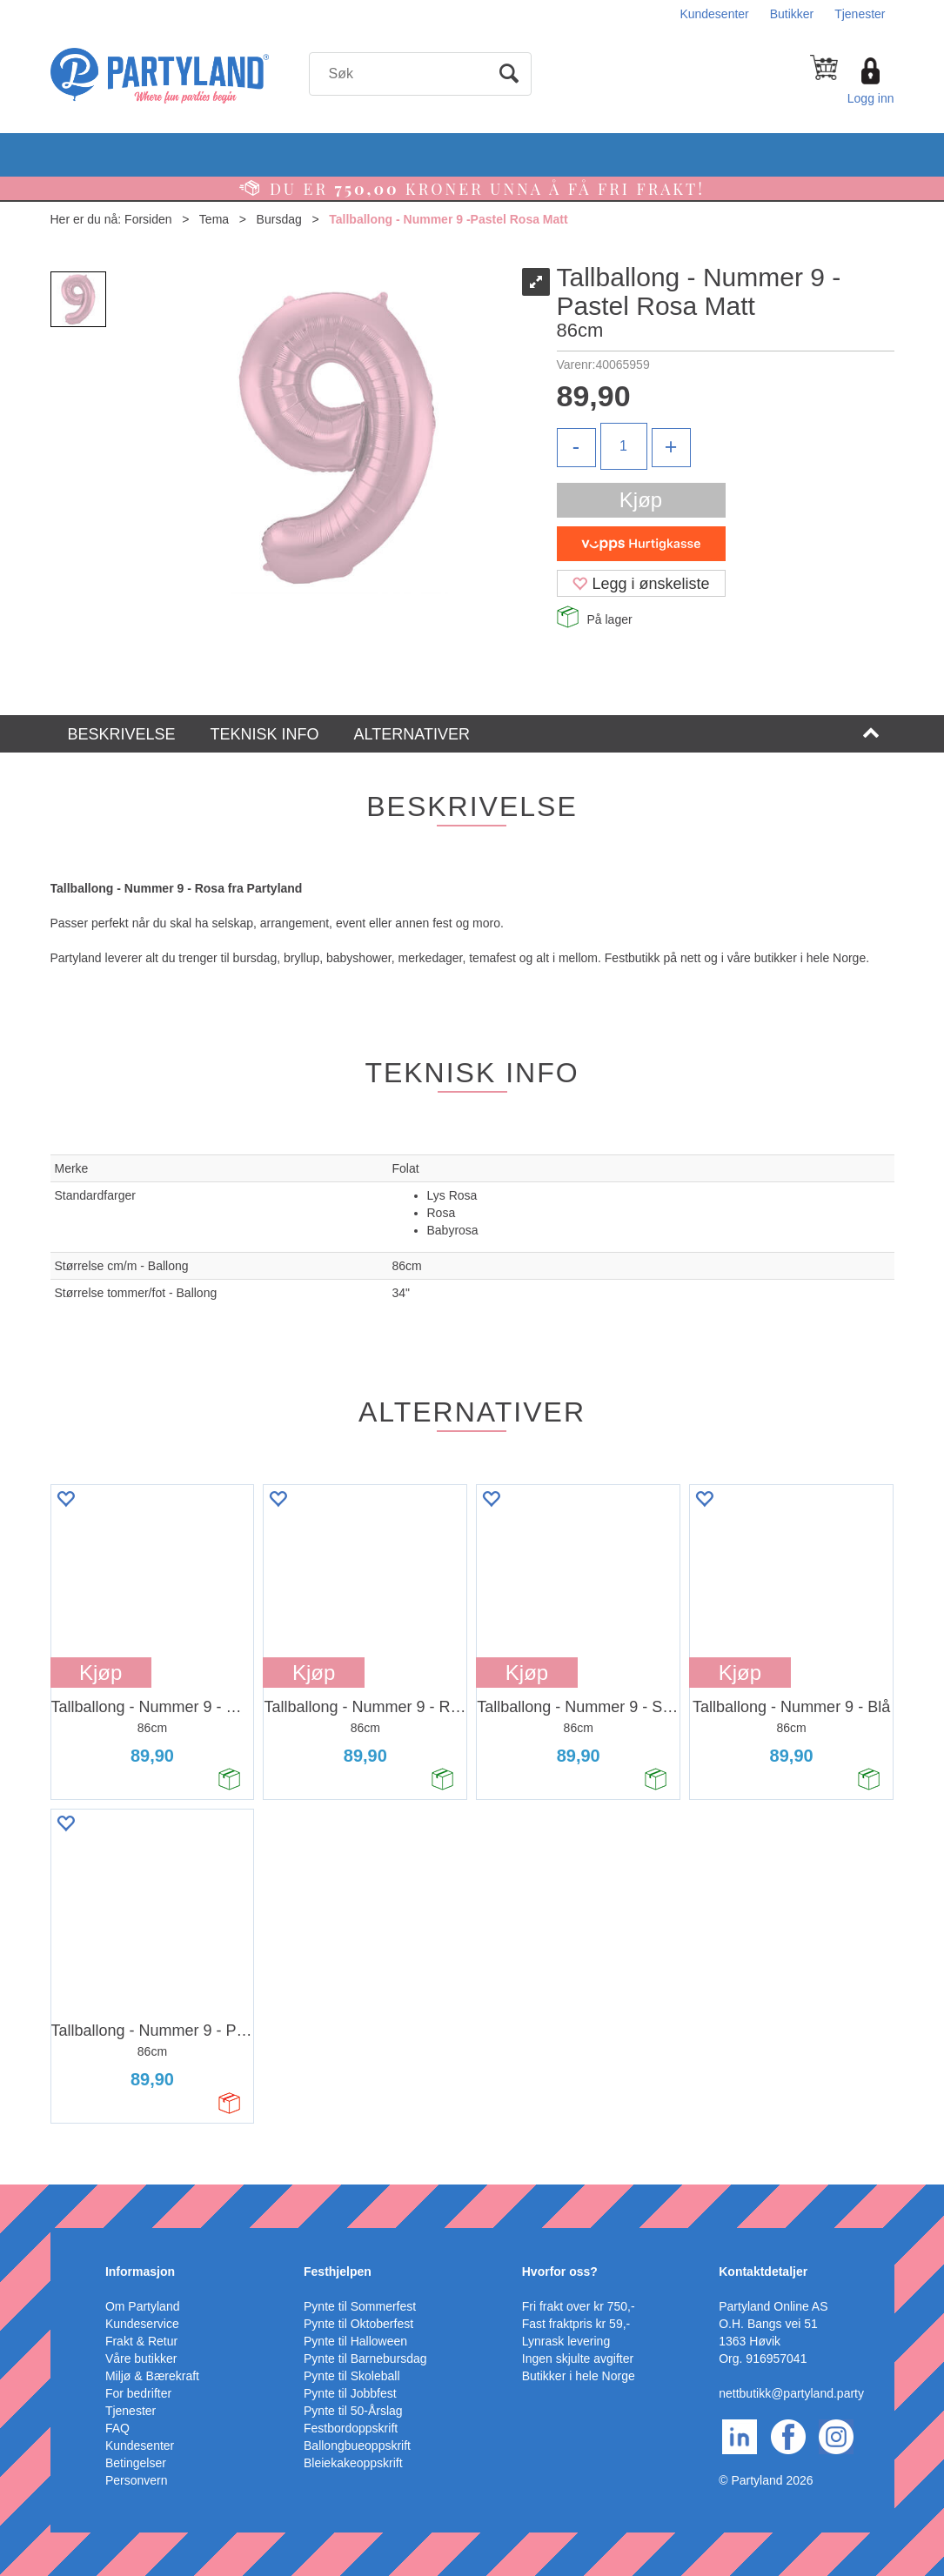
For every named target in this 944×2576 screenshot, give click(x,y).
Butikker (792, 14)
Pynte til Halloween (355, 2341)
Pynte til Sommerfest (360, 2306)
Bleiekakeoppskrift (353, 2463)
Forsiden (147, 219)
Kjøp (640, 500)
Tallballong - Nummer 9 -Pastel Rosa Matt (448, 219)
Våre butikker (141, 2358)
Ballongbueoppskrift (357, 2445)
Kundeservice (142, 2324)
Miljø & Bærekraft (152, 2376)
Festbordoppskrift (351, 2428)
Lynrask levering (566, 2341)
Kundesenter (714, 14)
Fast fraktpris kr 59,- (576, 2324)
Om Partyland (142, 2306)
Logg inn (870, 98)
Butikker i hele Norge (578, 2376)
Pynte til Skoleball (352, 2376)
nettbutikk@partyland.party (791, 2393)
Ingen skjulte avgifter (577, 2358)
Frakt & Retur (141, 2341)
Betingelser (135, 2463)
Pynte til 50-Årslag (353, 2411)
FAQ (117, 2428)
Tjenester (859, 14)
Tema (214, 219)
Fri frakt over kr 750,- (578, 2306)
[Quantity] (623, 446)
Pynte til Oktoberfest (358, 2324)
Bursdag (279, 219)
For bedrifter (138, 2393)
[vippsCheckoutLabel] (641, 543)
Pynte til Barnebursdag (365, 2358)
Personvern (136, 2480)
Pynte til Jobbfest (350, 2393)
